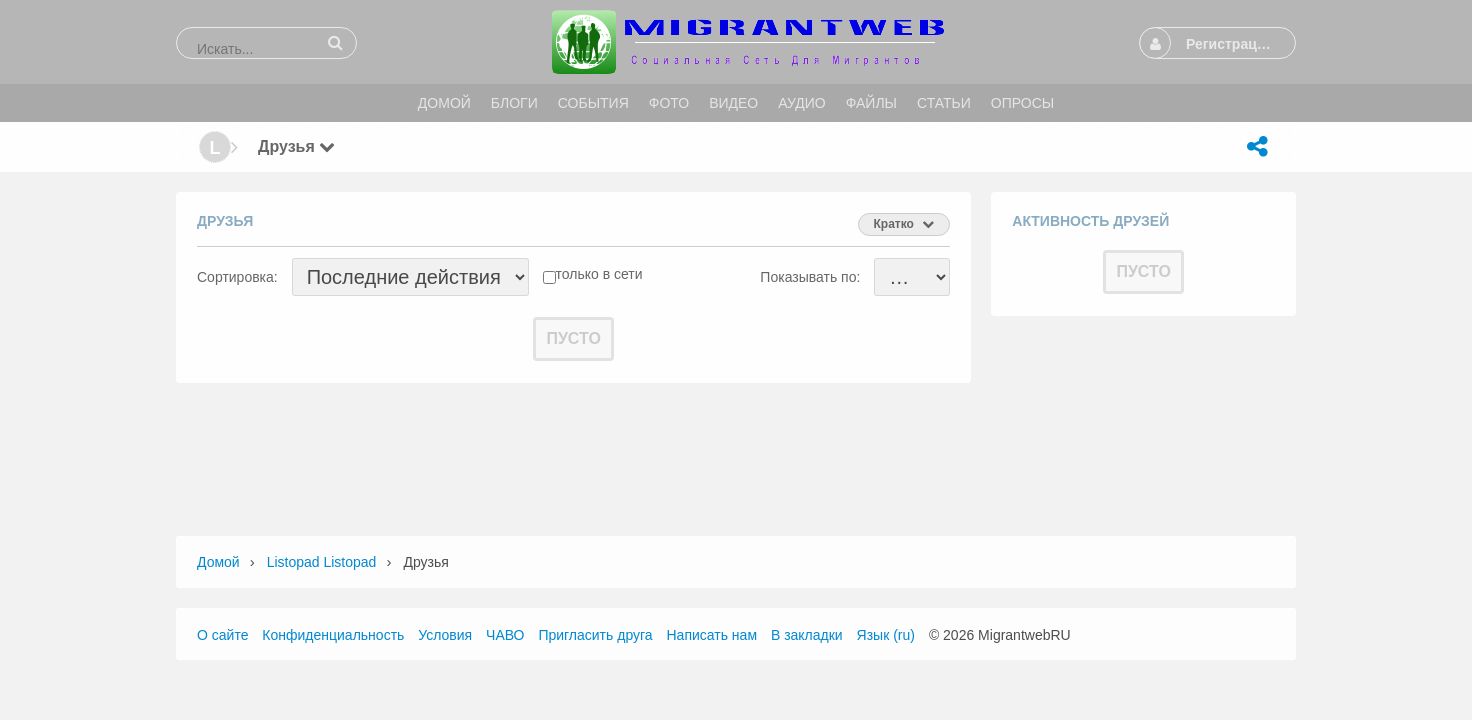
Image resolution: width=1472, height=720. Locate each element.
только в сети (599, 274)
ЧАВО (505, 635)
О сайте (222, 635)
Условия (445, 635)
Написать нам (712, 635)
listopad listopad (322, 562)
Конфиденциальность (333, 635)
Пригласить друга (595, 635)
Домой (218, 562)
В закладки (807, 635)
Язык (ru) (886, 635)
